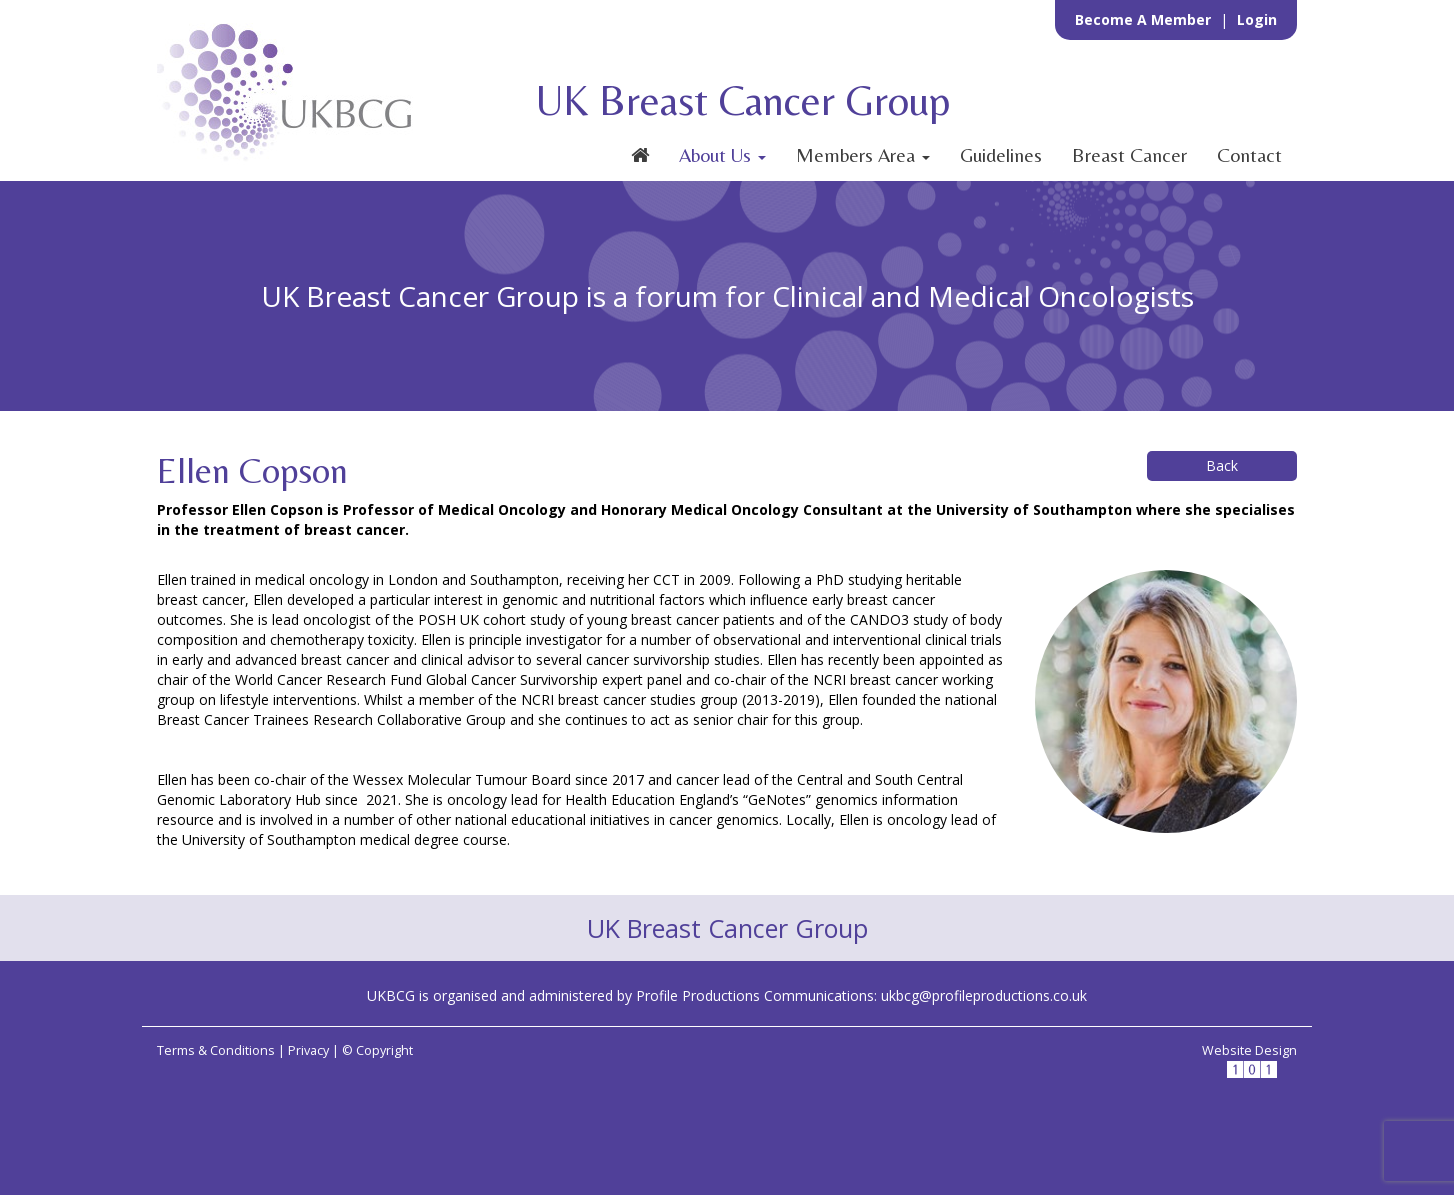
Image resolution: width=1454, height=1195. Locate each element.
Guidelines (1001, 155)
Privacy (308, 1050)
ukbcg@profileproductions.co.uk (984, 995)
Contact (1249, 155)
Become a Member (1145, 19)
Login (1257, 19)
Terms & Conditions (216, 1050)
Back (1222, 465)
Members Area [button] (863, 155)
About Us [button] (722, 155)
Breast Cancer (1129, 155)
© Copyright (377, 1050)
